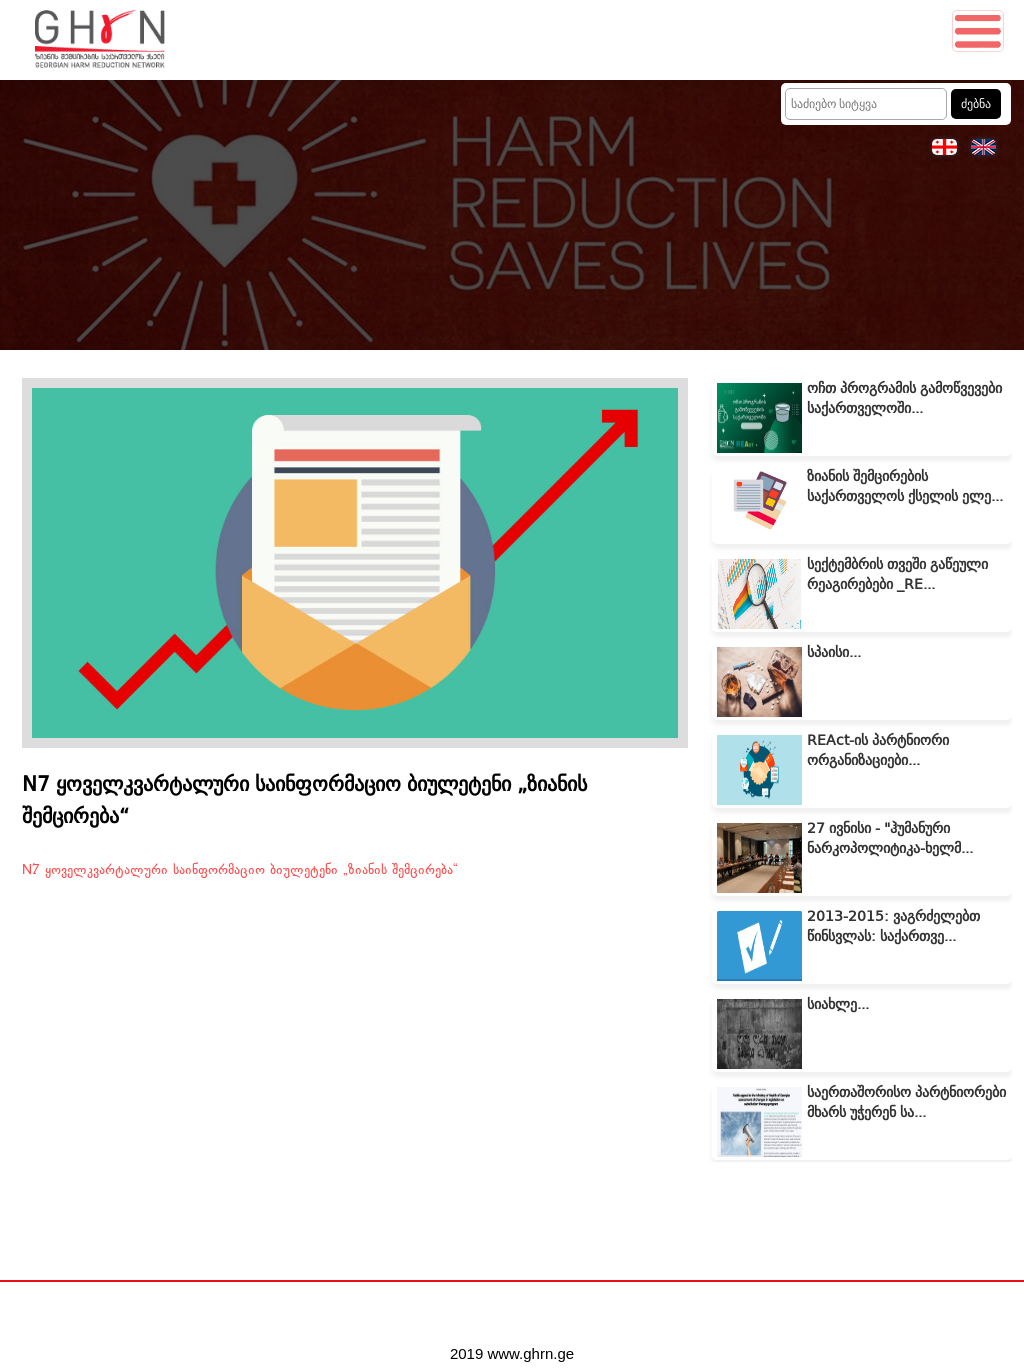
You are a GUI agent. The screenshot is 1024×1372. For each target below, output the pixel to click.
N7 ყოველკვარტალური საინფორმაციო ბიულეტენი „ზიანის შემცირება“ (240, 870)
